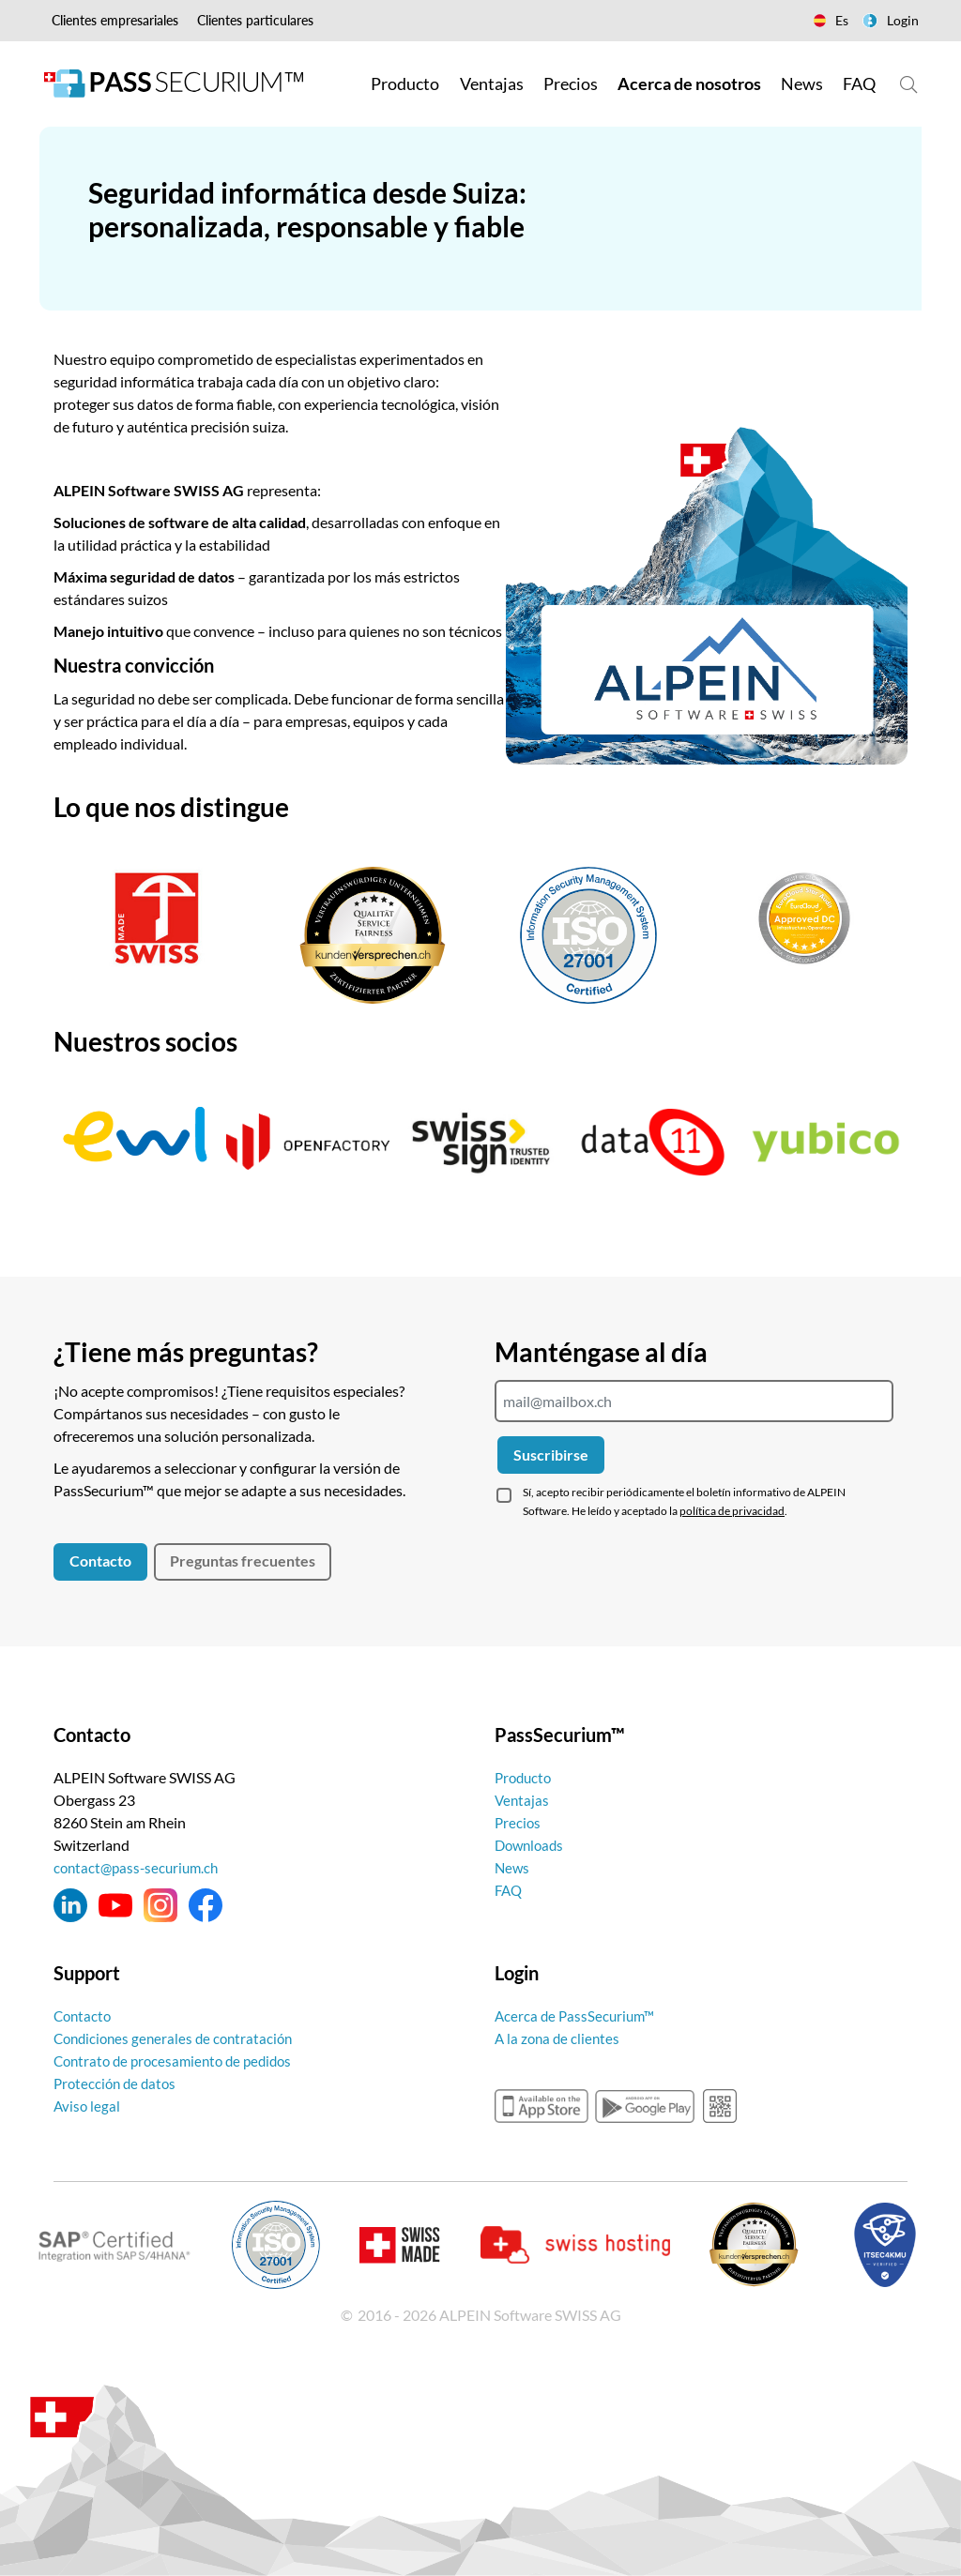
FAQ (510, 1890)
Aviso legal (87, 2105)
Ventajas (523, 1800)
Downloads (532, 1845)
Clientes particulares (255, 20)
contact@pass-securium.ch (139, 1867)
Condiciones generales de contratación (178, 2038)
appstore (541, 2106)
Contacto (100, 1560)
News (513, 1867)
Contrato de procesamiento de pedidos (179, 2060)
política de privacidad (732, 1511)
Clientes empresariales (115, 20)
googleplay (644, 2106)
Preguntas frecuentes (242, 1560)
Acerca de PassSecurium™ (578, 2015)
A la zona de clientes (559, 2038)
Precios (518, 1822)
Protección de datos (117, 2083)
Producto (525, 1777)
